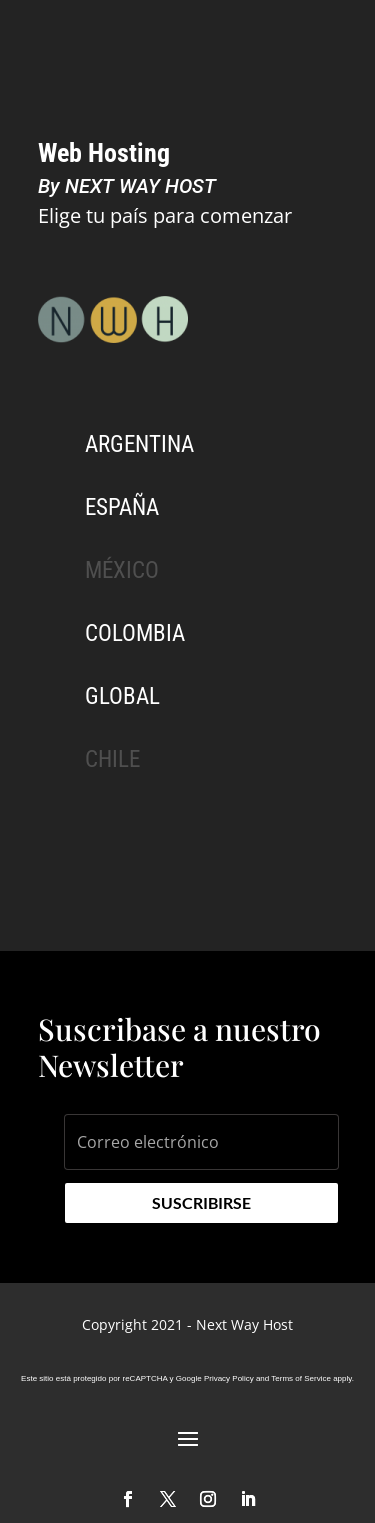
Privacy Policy (229, 1378)
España (122, 507)
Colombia (135, 633)
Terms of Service (301, 1378)
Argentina (139, 444)
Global (122, 696)
